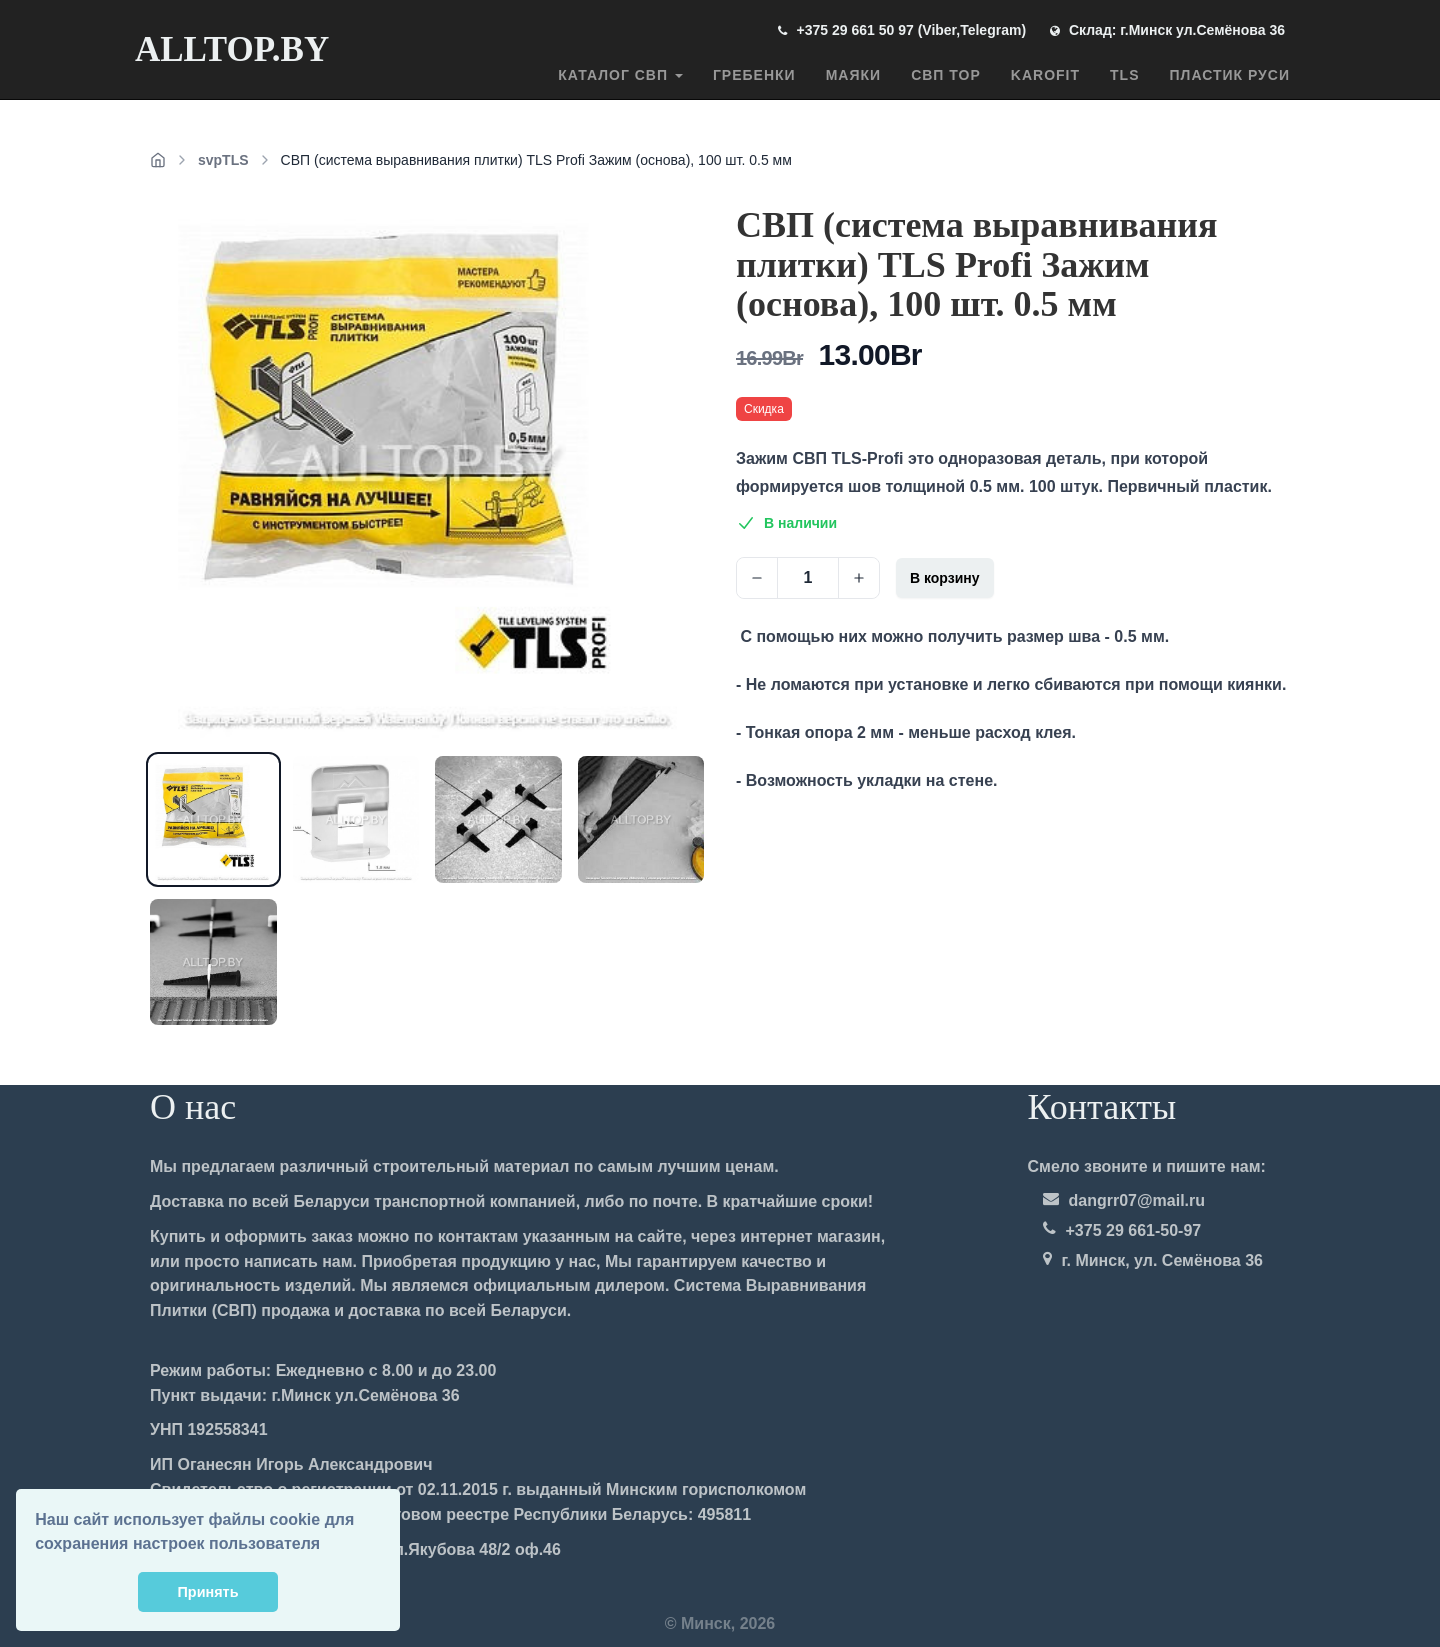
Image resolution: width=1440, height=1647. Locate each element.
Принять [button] (208, 1592)
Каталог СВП (620, 75)
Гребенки (754, 75)
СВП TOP (946, 75)
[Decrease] (757, 578)
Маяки (853, 75)
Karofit (1045, 75)
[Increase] (859, 578)
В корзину (945, 578)
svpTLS (223, 160)
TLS (1124, 75)
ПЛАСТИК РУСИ (1230, 75)
